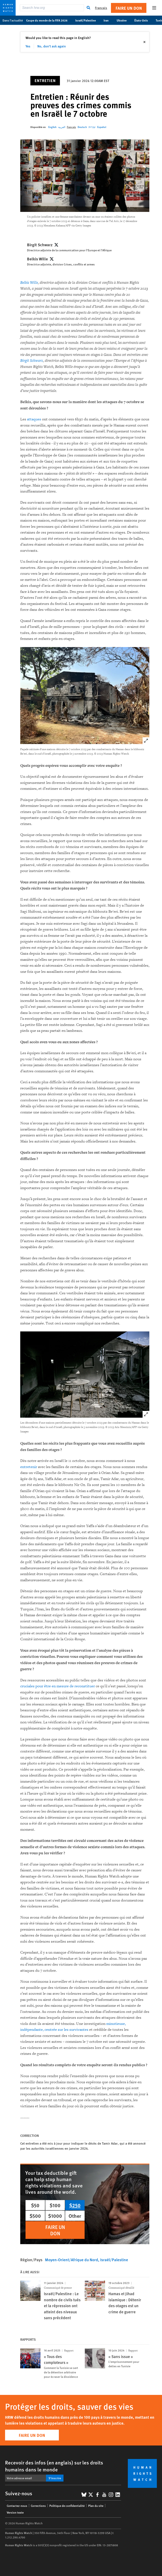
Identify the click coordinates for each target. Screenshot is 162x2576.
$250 (75, 2205)
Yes (28, 46)
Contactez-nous (17, 2505)
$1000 (55, 2215)
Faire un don (129, 8)
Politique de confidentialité (67, 2505)
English (52, 127)
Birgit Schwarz (40, 245)
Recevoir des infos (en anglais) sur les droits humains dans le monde (54, 2466)
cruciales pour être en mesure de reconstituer (57, 1686)
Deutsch (82, 127)
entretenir (28, 1466)
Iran (108, 20)
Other (75, 2215)
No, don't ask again (51, 46)
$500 (35, 2215)
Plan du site (95, 2505)
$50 (35, 2205)
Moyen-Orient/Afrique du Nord (71, 2259)
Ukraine (124, 20)
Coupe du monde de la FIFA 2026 (49, 20)
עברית (92, 127)
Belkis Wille (37, 259)
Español (101, 127)
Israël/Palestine (87, 20)
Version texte (15, 2512)
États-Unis (143, 20)
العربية (61, 127)
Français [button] (101, 7)
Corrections (38, 2505)
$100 (55, 2205)
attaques (34, 419)
